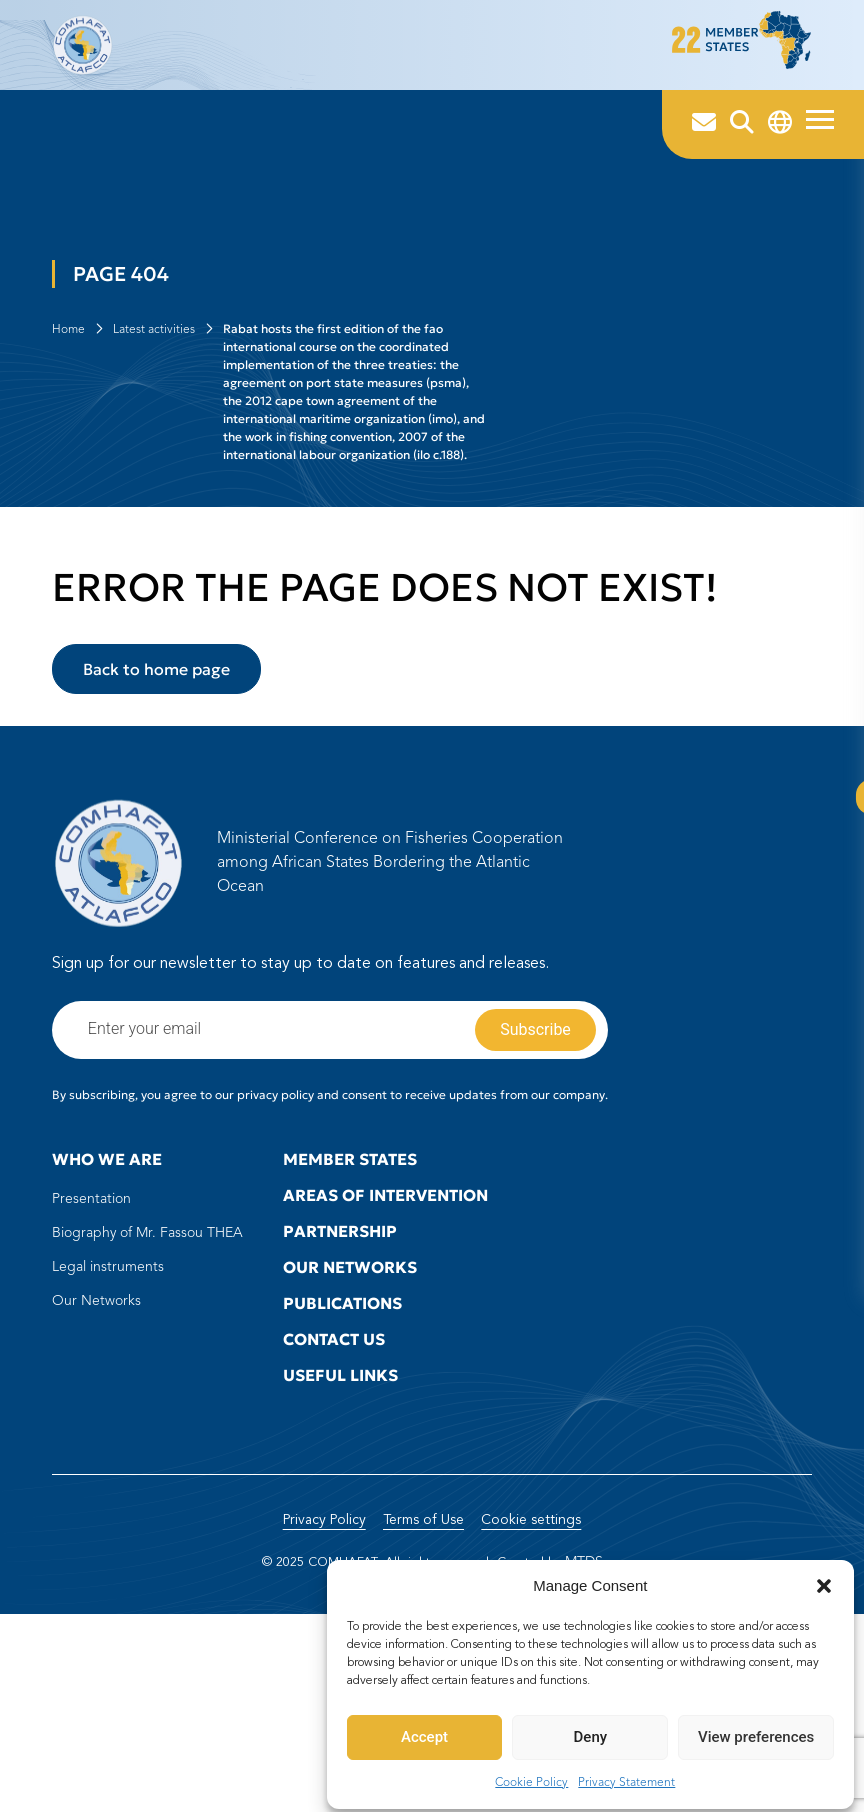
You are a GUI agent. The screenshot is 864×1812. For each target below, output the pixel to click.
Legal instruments (108, 1431)
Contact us (334, 1503)
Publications (342, 1467)
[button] (824, 1580)
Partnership (340, 1395)
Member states (350, 1323)
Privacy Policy (317, 1718)
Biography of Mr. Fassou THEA (147, 1397)
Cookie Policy (532, 1776)
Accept (425, 1731)
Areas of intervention (385, 1359)
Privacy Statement (627, 1776)
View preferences (756, 1731)
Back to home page (156, 833)
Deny (591, 1731)
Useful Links (340, 1539)
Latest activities (154, 418)
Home (68, 418)
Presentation (91, 1363)
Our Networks (96, 1465)
